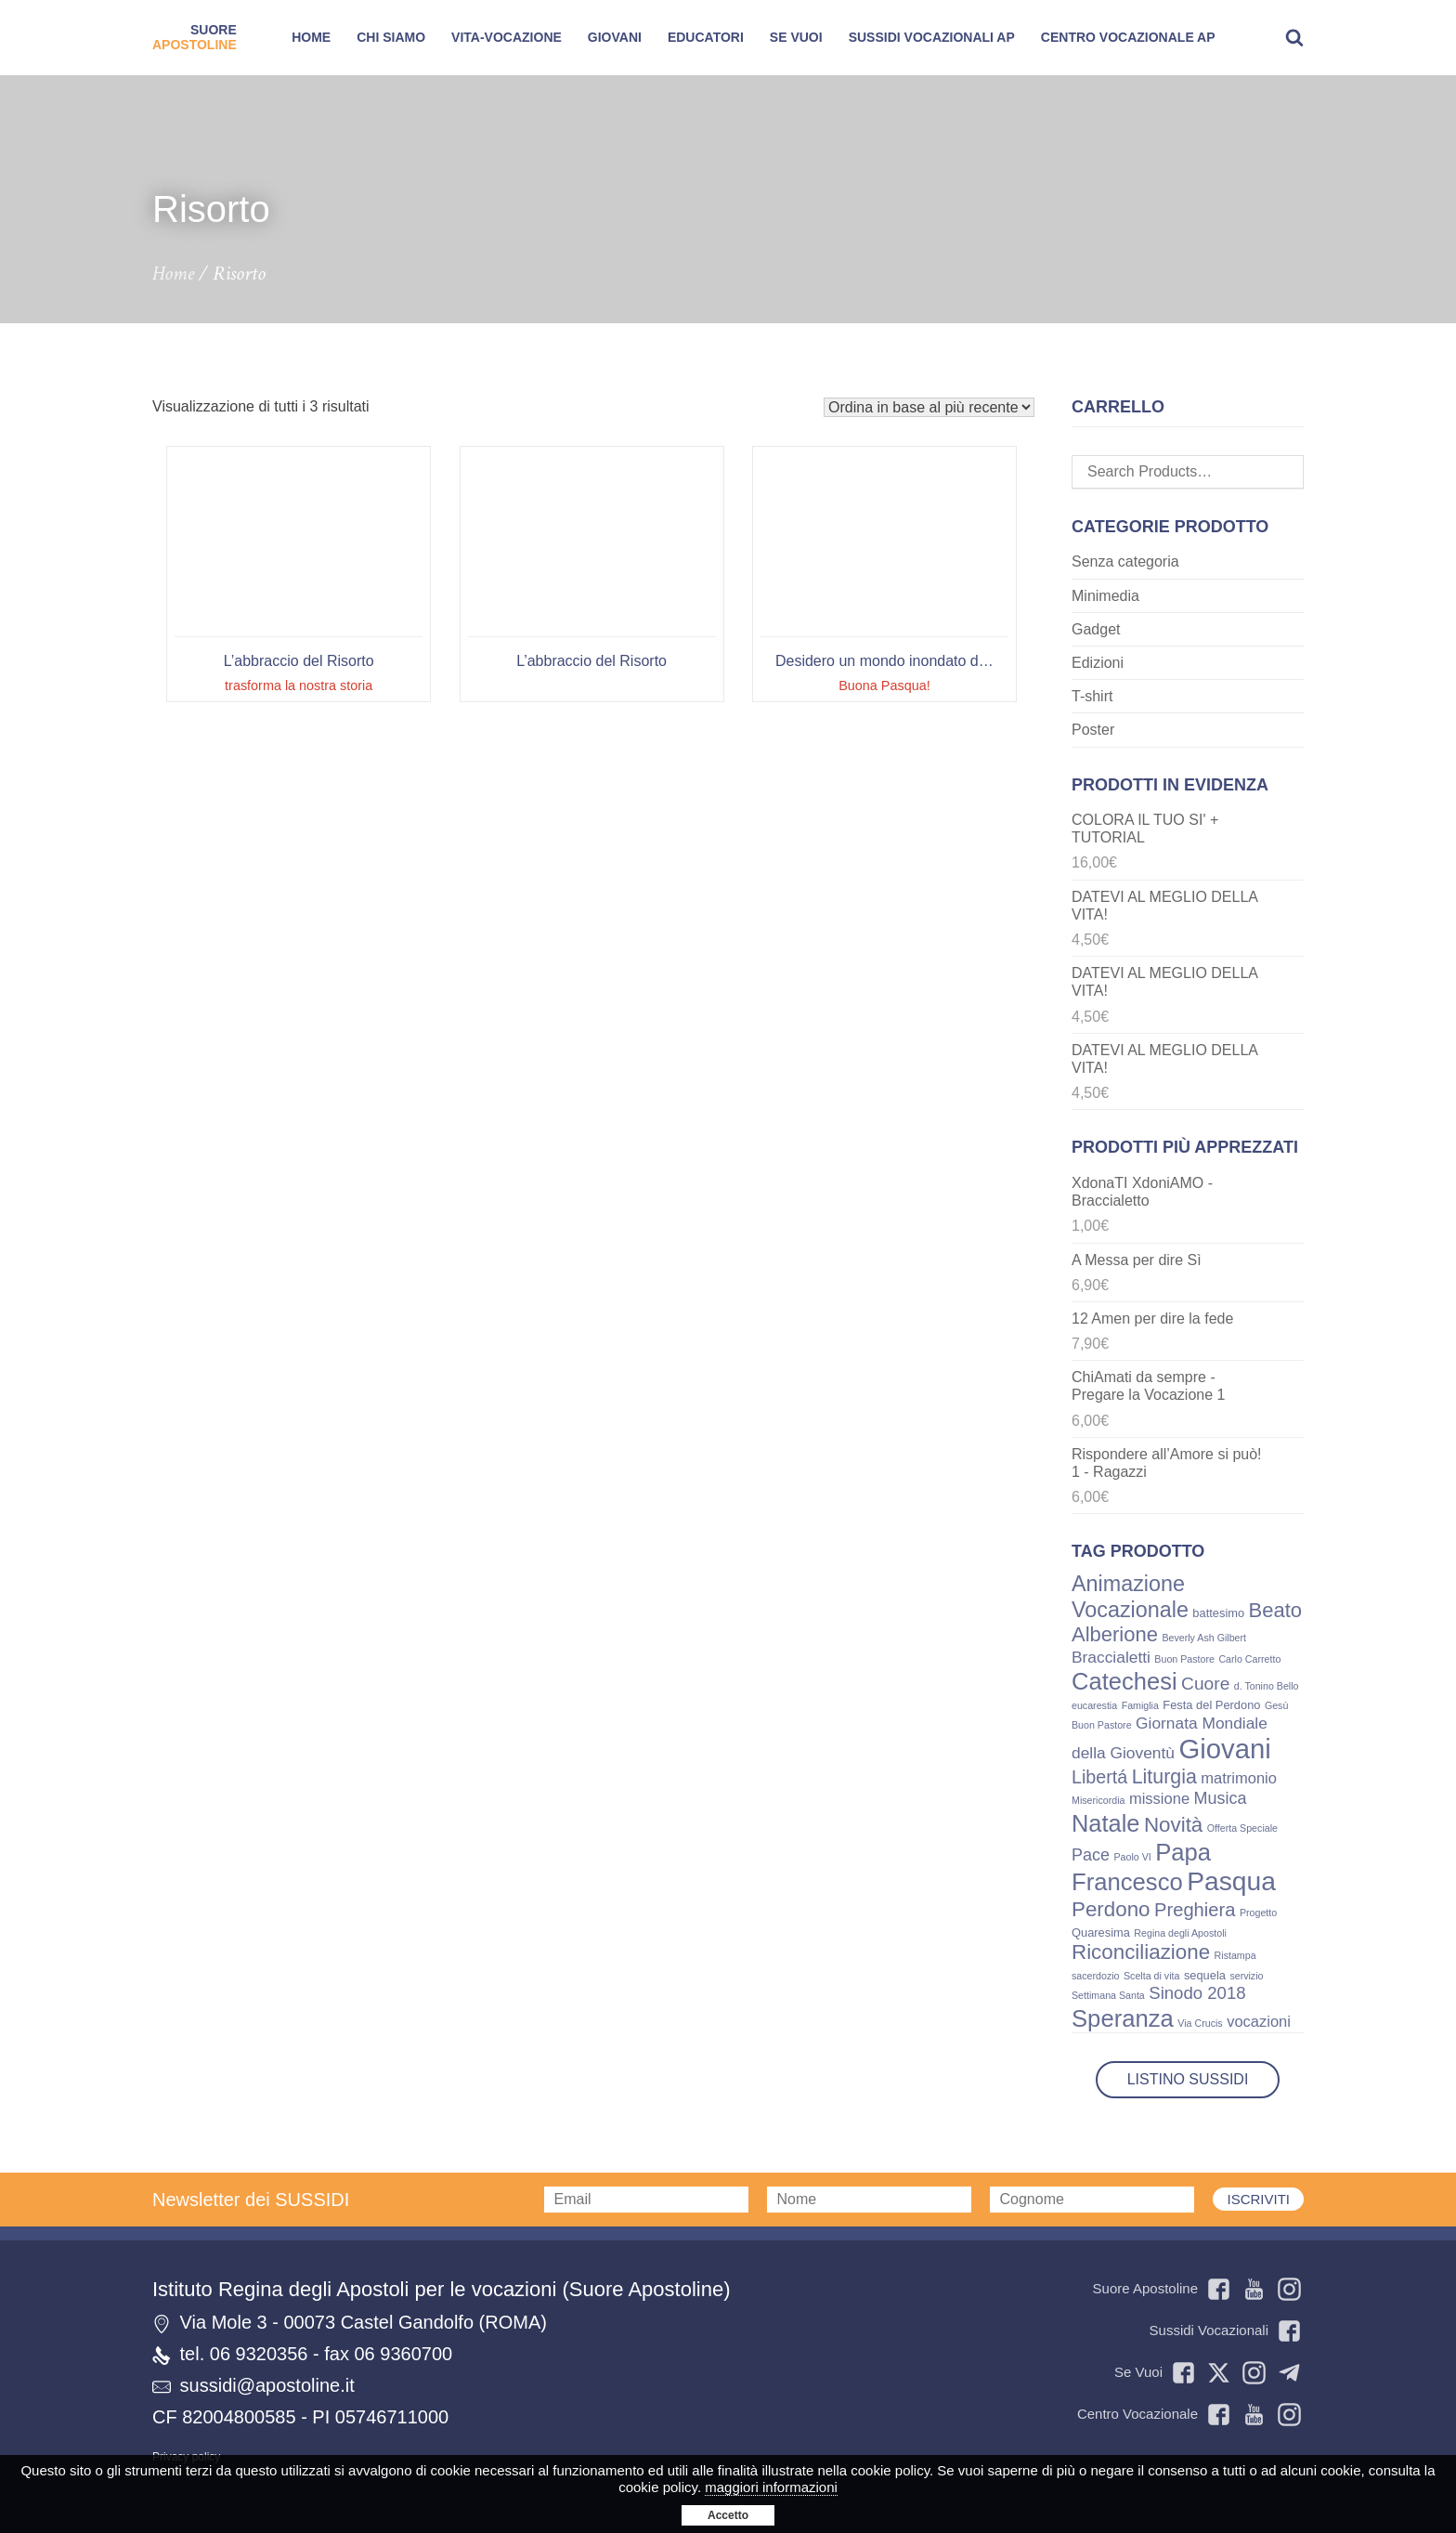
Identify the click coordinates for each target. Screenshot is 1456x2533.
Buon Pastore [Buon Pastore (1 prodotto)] (1184, 1659)
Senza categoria (1125, 561)
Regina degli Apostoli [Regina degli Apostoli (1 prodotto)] (1180, 1933)
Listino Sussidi (1188, 2079)
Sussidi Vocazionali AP (932, 37)
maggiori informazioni (771, 2487)
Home (311, 37)
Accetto (728, 2515)
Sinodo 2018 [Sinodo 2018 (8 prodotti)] (1197, 1993)
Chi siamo (391, 37)
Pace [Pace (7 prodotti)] (1091, 1855)
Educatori (706, 37)
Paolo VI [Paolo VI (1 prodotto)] (1131, 1856)
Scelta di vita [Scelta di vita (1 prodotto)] (1151, 1975)
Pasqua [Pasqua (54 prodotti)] (1231, 1881)
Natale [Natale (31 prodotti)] (1105, 1823)
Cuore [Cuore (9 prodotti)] (1205, 1683)
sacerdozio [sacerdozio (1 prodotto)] (1096, 1975)
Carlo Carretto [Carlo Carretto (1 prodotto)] (1249, 1659)
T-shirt (1092, 696)
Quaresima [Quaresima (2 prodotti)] (1101, 1932)
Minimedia (1105, 596)
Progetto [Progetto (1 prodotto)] (1258, 1912)
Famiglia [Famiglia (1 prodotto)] (1140, 1705)
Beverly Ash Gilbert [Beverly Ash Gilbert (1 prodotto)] (1204, 1637)
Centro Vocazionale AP (1128, 37)
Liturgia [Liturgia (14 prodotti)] (1164, 1777)
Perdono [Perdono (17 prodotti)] (1111, 1909)
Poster (1093, 730)
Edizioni (1098, 663)
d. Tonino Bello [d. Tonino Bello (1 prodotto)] (1266, 1685)
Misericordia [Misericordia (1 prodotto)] (1098, 1800)
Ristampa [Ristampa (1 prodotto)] (1235, 1955)
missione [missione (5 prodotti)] (1159, 1799)
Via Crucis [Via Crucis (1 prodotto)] (1199, 2023)
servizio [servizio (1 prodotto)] (1246, 1975)
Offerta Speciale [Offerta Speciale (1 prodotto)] (1242, 1828)
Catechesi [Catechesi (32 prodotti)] (1124, 1681)
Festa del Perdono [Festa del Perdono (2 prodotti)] (1211, 1705)
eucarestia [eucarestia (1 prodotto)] (1094, 1705)
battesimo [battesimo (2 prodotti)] (1218, 1613)
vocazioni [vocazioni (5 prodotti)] (1259, 2021)
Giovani (615, 37)
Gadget (1096, 629)
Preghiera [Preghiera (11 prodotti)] (1194, 1910)
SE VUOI (796, 37)
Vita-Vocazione (506, 37)
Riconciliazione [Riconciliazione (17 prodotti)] (1141, 1952)
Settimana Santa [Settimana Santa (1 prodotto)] (1108, 1995)
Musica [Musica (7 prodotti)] (1220, 1798)
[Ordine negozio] (929, 407)
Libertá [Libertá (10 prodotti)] (1099, 1777)
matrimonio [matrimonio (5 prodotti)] (1239, 1778)
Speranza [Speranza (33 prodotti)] (1123, 2018)
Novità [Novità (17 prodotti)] (1173, 1824)
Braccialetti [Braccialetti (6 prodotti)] (1111, 1657)
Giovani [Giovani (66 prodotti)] (1224, 1748)
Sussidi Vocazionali (1225, 2331)
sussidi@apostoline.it (267, 2385)
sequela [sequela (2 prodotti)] (1205, 1975)
